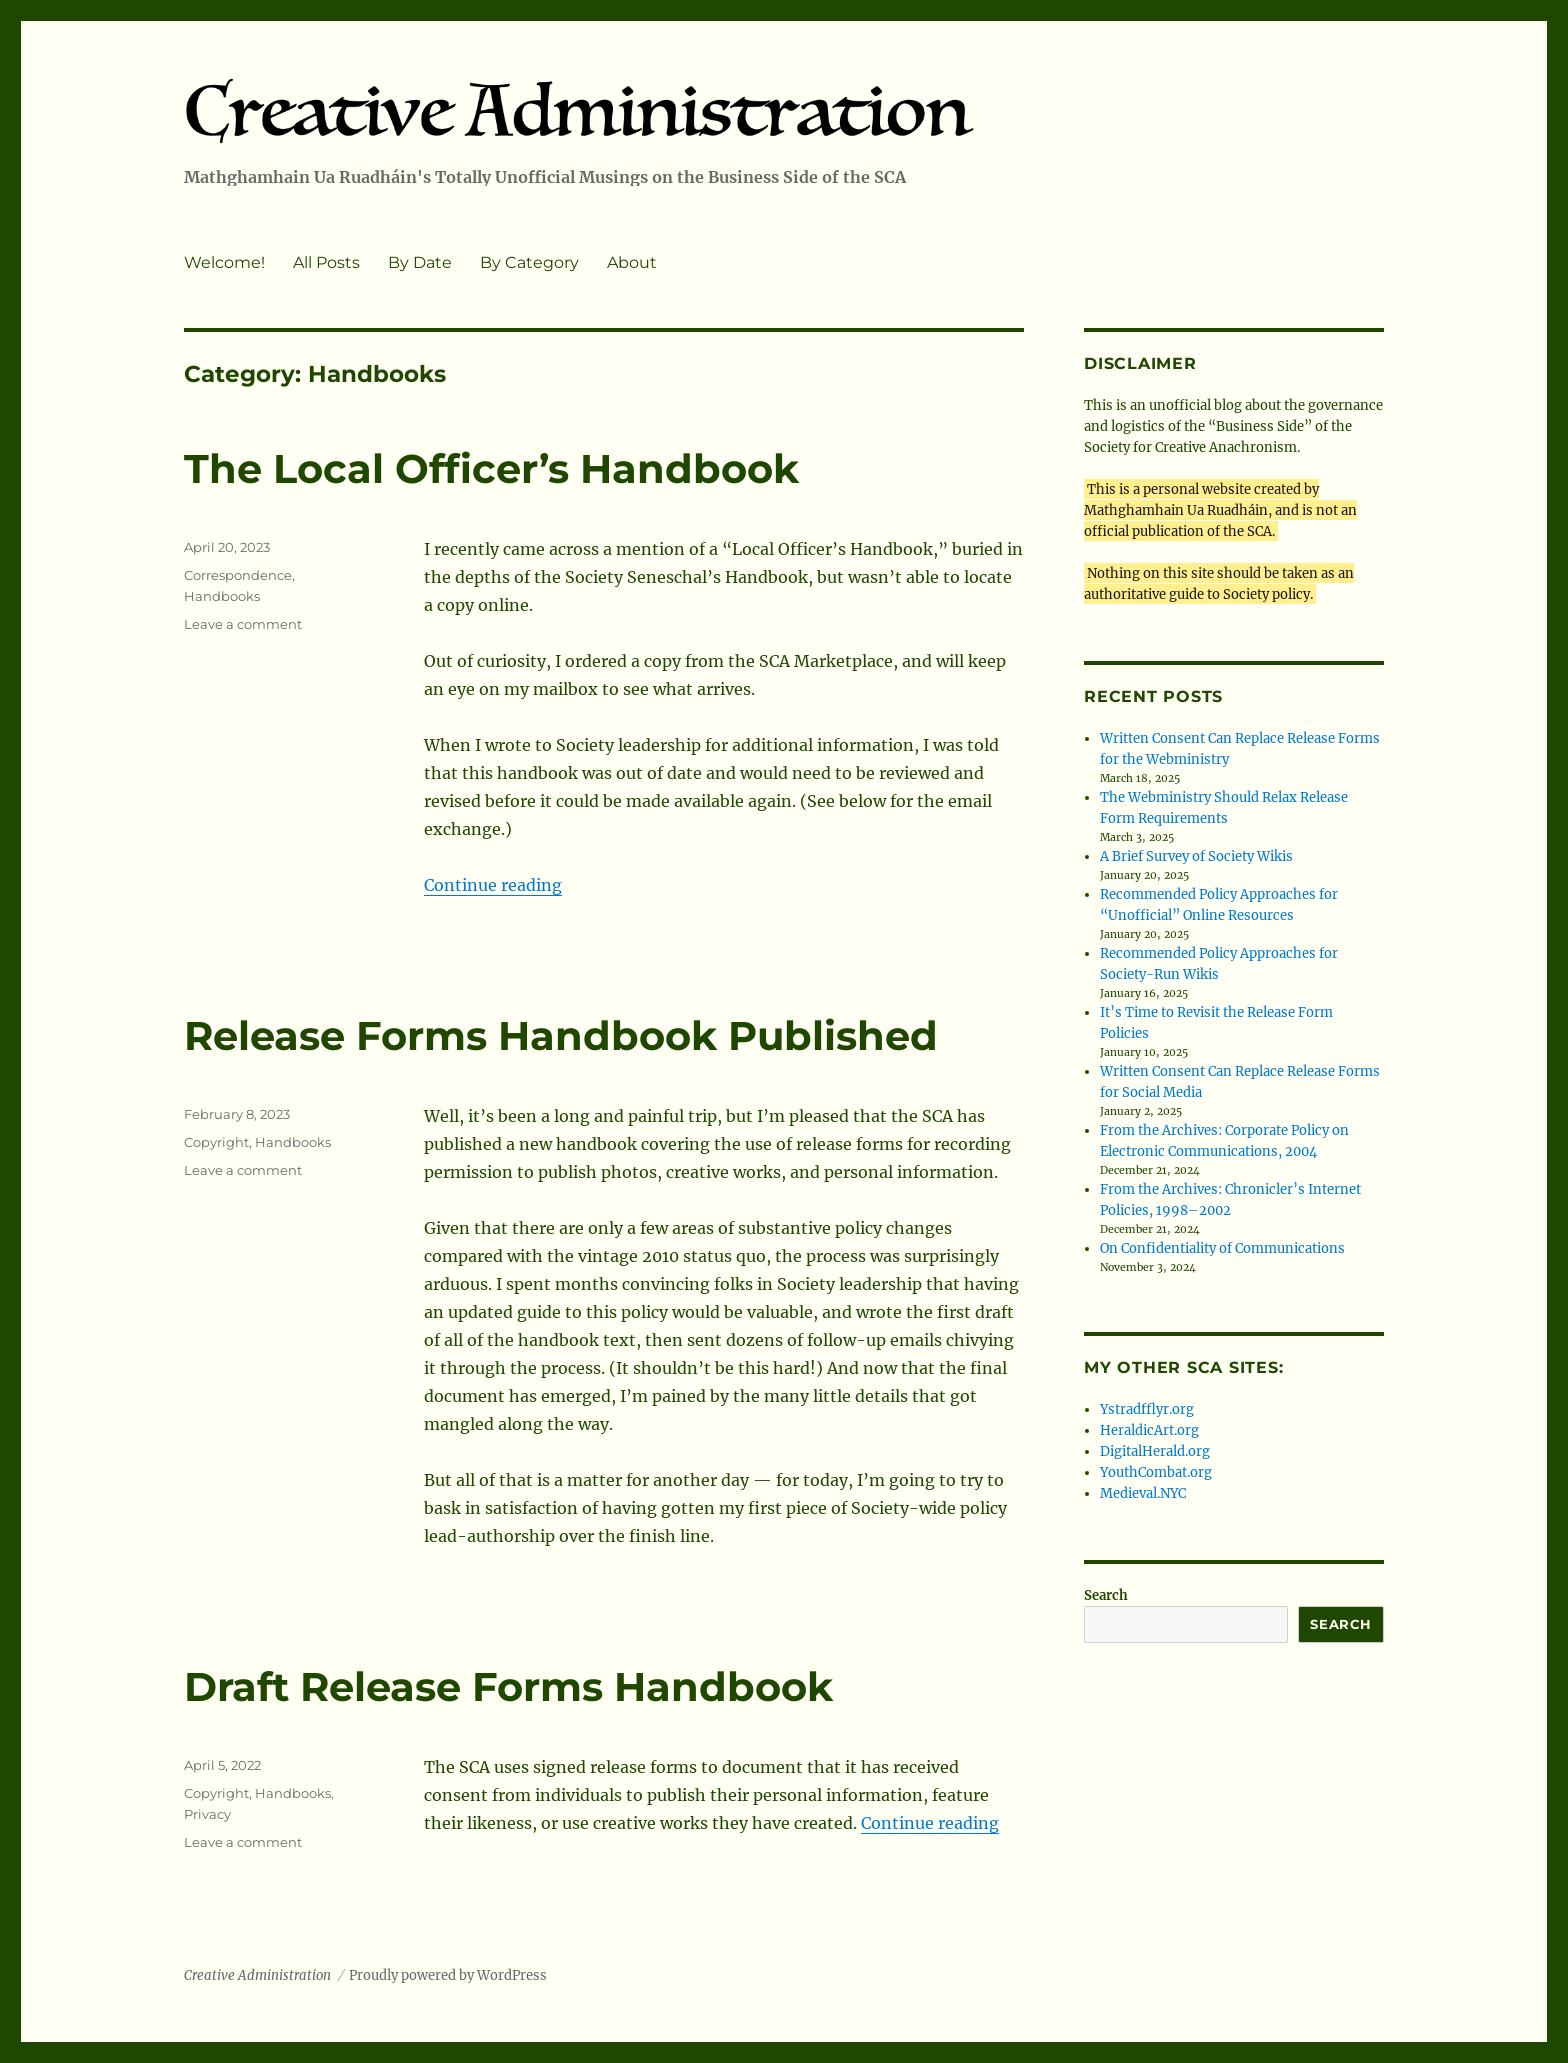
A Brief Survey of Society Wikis (1196, 856)
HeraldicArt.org (1149, 1430)
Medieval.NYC (1143, 1493)
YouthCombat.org (1156, 1472)
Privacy (207, 1814)
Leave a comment (243, 624)
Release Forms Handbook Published (561, 1035)
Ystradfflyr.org (1147, 1409)
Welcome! (224, 262)
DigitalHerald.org (1155, 1451)
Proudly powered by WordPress (448, 1975)
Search (1106, 1595)
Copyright (216, 1142)
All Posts (326, 262)
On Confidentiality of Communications (1222, 1248)
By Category (529, 262)
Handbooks (222, 596)
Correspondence (238, 575)
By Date (420, 262)
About (632, 262)
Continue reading (493, 885)
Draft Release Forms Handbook (508, 1686)
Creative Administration (257, 1975)
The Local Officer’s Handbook (491, 468)
